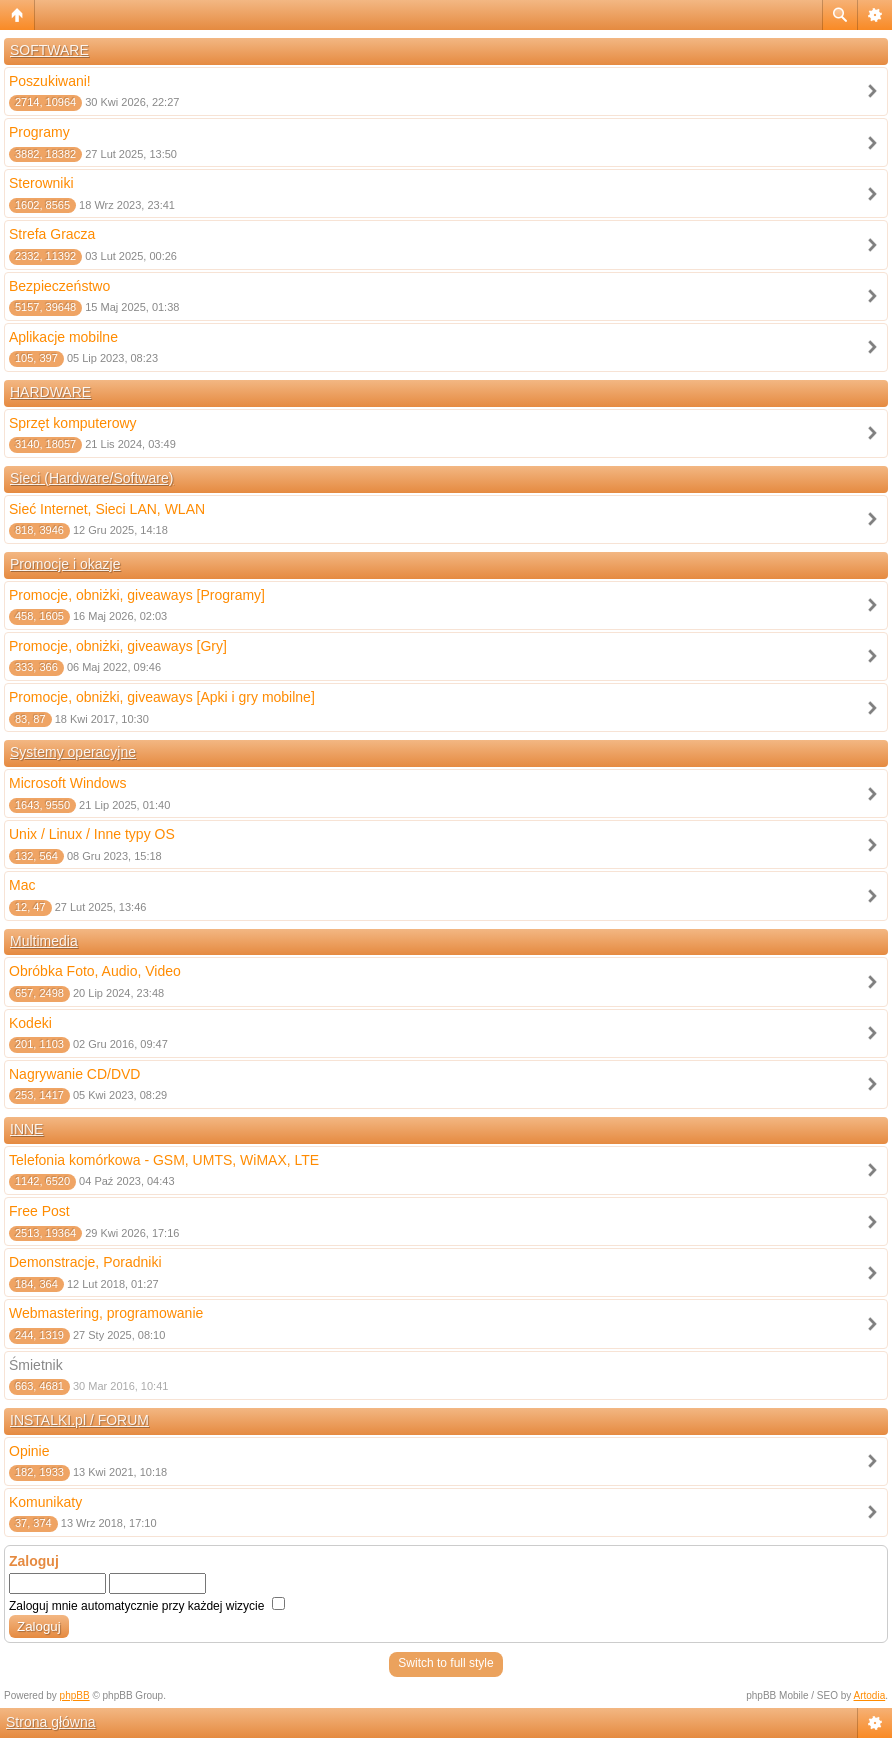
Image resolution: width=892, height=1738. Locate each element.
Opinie (29, 1451)
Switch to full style (445, 1663)
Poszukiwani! (50, 81)
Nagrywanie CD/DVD (74, 1074)
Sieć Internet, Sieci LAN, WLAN (107, 509)
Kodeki (30, 1023)
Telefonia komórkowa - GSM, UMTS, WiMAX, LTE (164, 1160)
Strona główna (51, 1722)
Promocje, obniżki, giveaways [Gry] (118, 646)
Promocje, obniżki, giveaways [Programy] (137, 595)
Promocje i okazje (65, 564)
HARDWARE (50, 392)
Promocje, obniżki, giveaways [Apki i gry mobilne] (162, 697)
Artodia (870, 1695)
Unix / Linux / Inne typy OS (92, 834)
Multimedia (44, 941)
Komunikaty (45, 1502)
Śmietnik (36, 1365)
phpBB (75, 1695)
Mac (22, 885)
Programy (39, 132)
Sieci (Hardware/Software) (91, 478)
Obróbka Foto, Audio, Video (95, 971)
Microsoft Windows (67, 783)
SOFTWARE (49, 50)
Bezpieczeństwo (59, 286)
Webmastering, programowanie (106, 1313)
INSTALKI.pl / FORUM (79, 1420)
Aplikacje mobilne (63, 337)
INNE (26, 1129)
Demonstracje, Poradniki (85, 1262)
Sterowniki (41, 183)
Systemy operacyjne (73, 752)
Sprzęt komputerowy (73, 423)
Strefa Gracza (52, 234)
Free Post (39, 1211)
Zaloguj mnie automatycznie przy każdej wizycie (147, 1606)
